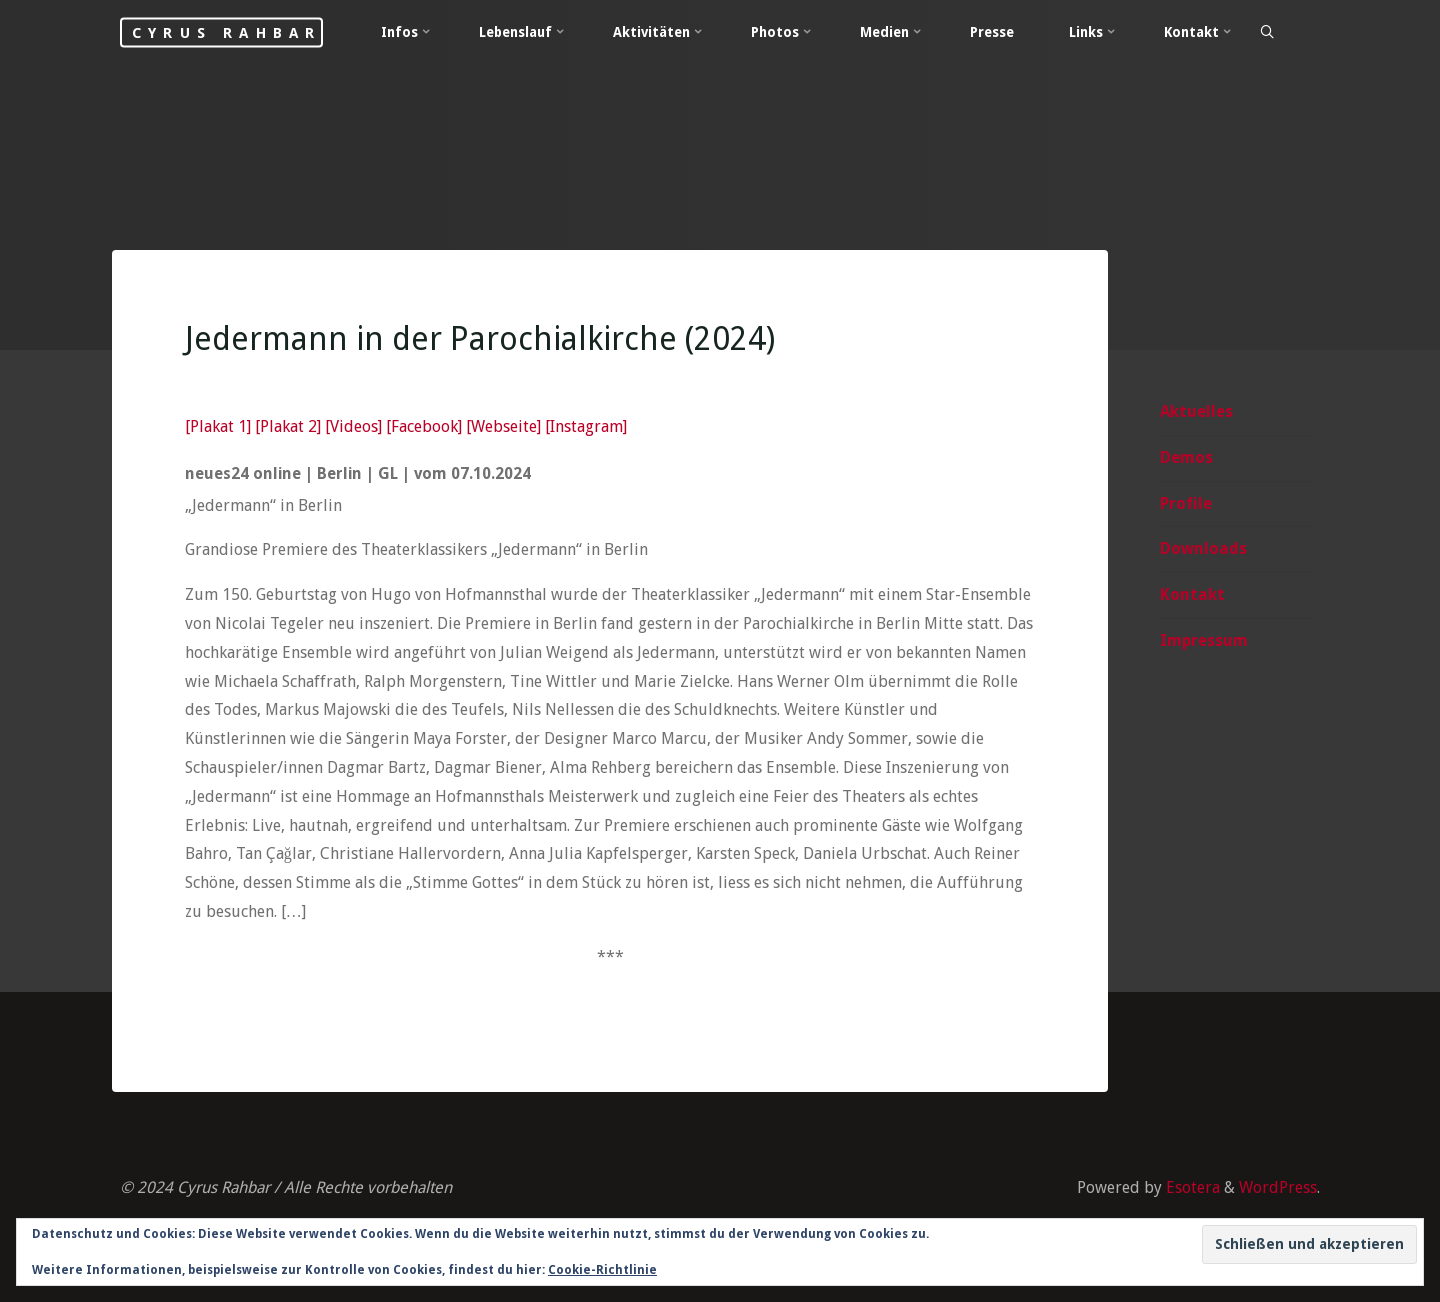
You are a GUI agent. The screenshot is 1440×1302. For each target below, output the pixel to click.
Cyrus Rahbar (226, 32)
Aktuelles (1196, 411)
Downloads (1203, 548)
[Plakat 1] (218, 426)
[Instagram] (586, 426)
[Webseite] (503, 426)
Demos (1186, 457)
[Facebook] (424, 426)
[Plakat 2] (288, 426)
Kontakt (1192, 594)
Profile (1186, 503)
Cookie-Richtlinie (602, 1270)
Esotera (1191, 1187)
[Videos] (353, 426)
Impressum (1204, 640)
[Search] (1266, 33)
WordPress (1278, 1187)
